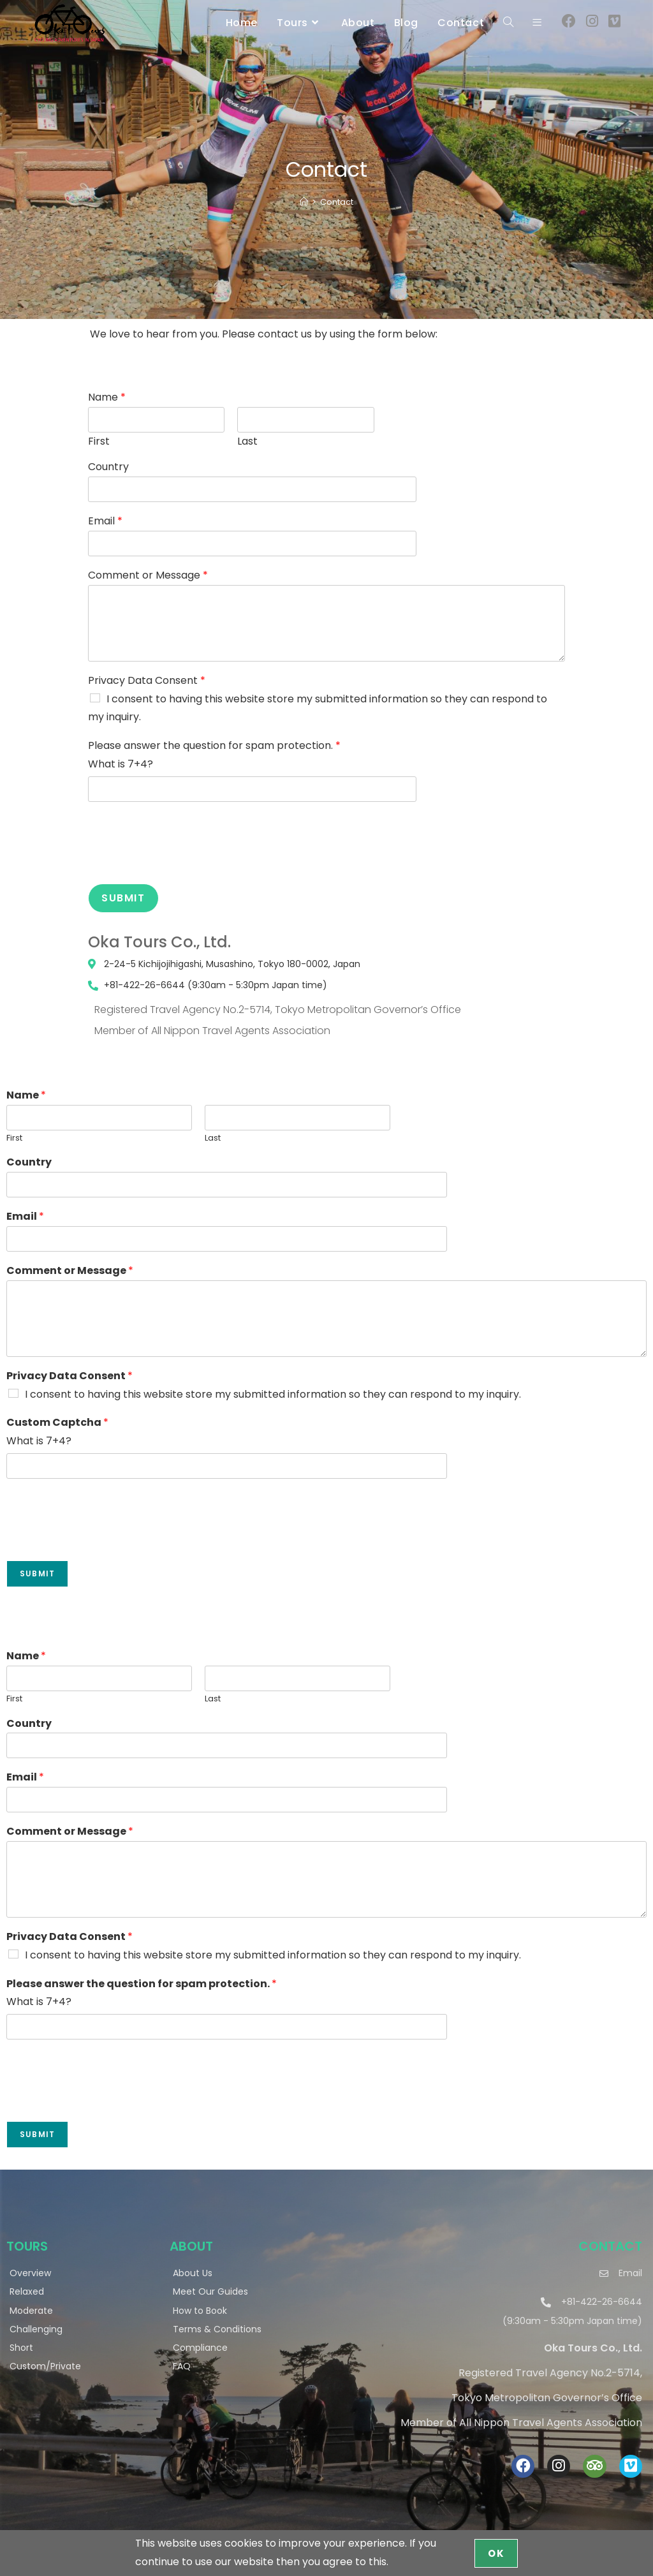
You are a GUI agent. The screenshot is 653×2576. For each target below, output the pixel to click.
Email (105, 521)
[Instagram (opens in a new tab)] (592, 21)
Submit (123, 898)
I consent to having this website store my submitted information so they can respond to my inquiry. (273, 1394)
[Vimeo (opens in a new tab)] (614, 21)
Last (247, 441)
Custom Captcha (57, 1423)
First (99, 441)
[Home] (304, 202)
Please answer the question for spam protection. (214, 746)
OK (496, 2553)
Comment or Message (148, 575)
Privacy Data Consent (146, 681)
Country (108, 467)
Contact (336, 202)
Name (107, 397)
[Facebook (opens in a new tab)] (569, 21)
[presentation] (185, 862)
